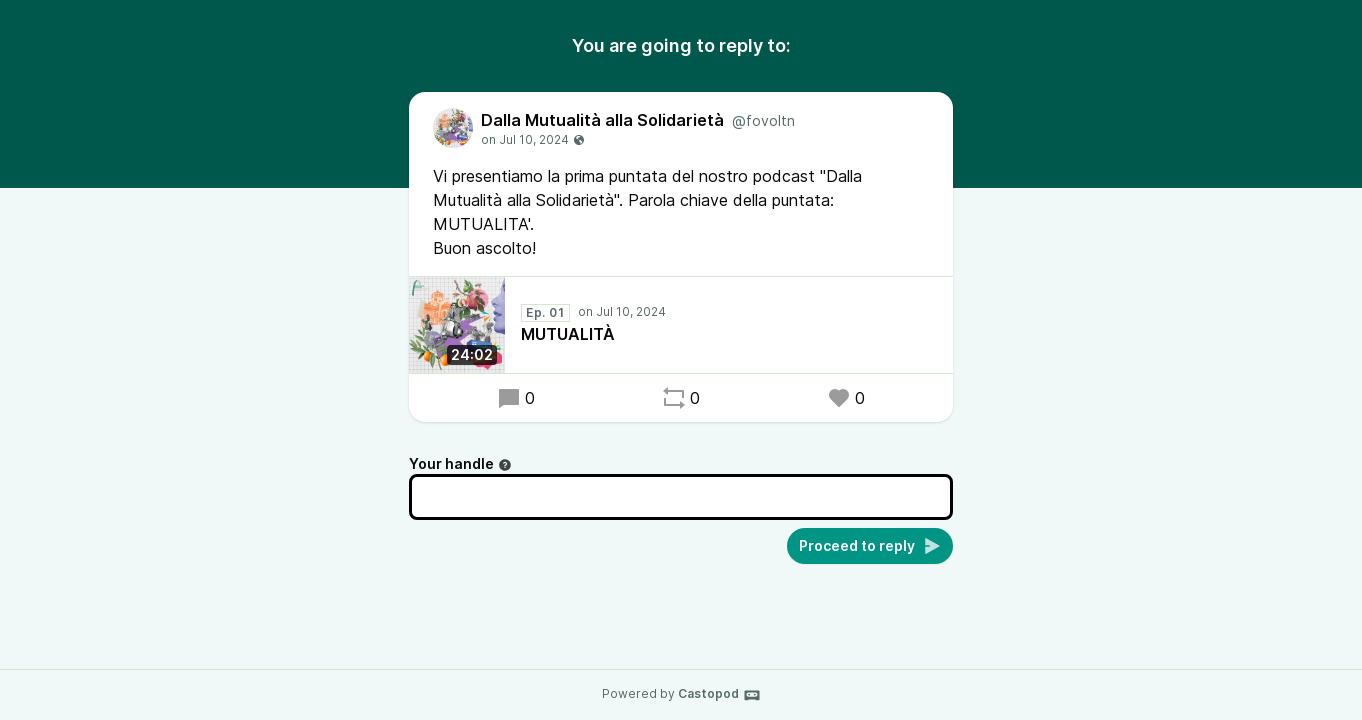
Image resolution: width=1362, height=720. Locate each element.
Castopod (719, 695)
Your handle (460, 463)
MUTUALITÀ (568, 334)
